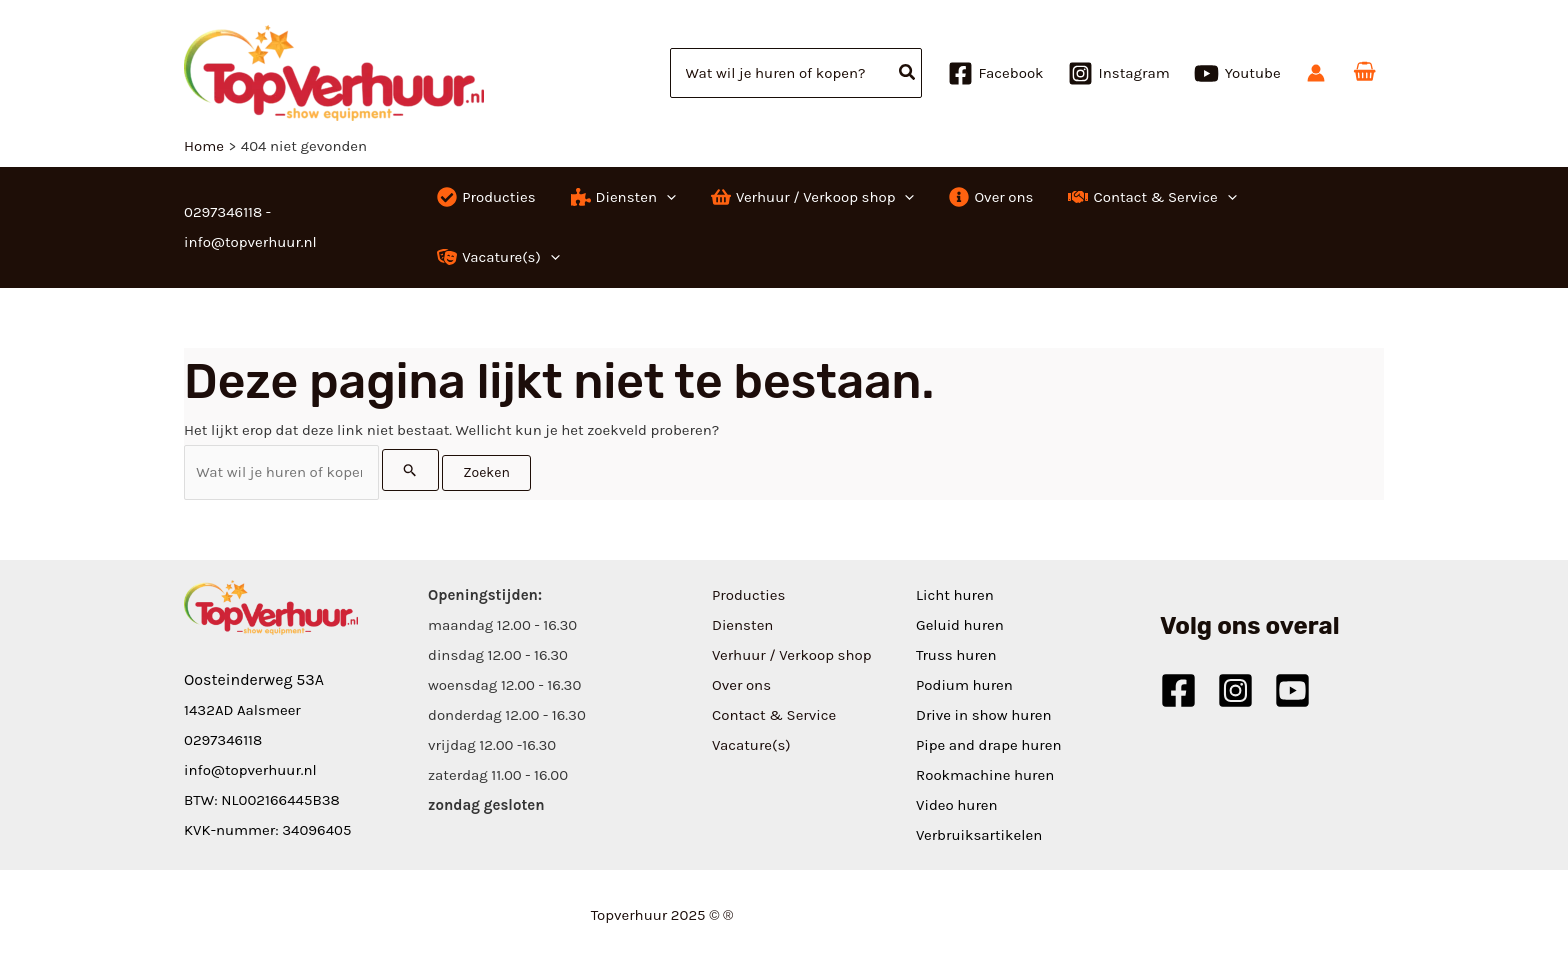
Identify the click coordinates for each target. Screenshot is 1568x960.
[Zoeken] (908, 73)
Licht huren (955, 595)
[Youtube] (1237, 73)
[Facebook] (996, 73)
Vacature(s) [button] (751, 745)
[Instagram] (1119, 73)
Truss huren (956, 655)
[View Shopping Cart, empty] (1364, 73)
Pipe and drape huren (988, 745)
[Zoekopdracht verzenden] (410, 470)
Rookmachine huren (985, 775)
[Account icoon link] (1316, 73)
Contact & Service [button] (774, 715)
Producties (748, 595)
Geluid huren (960, 625)
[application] (666, 197)
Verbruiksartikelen (979, 835)
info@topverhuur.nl (250, 770)
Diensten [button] (742, 625)
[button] (621, 197)
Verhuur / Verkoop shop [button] (791, 655)
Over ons (741, 685)
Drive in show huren (984, 715)
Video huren (957, 805)
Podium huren (964, 685)
